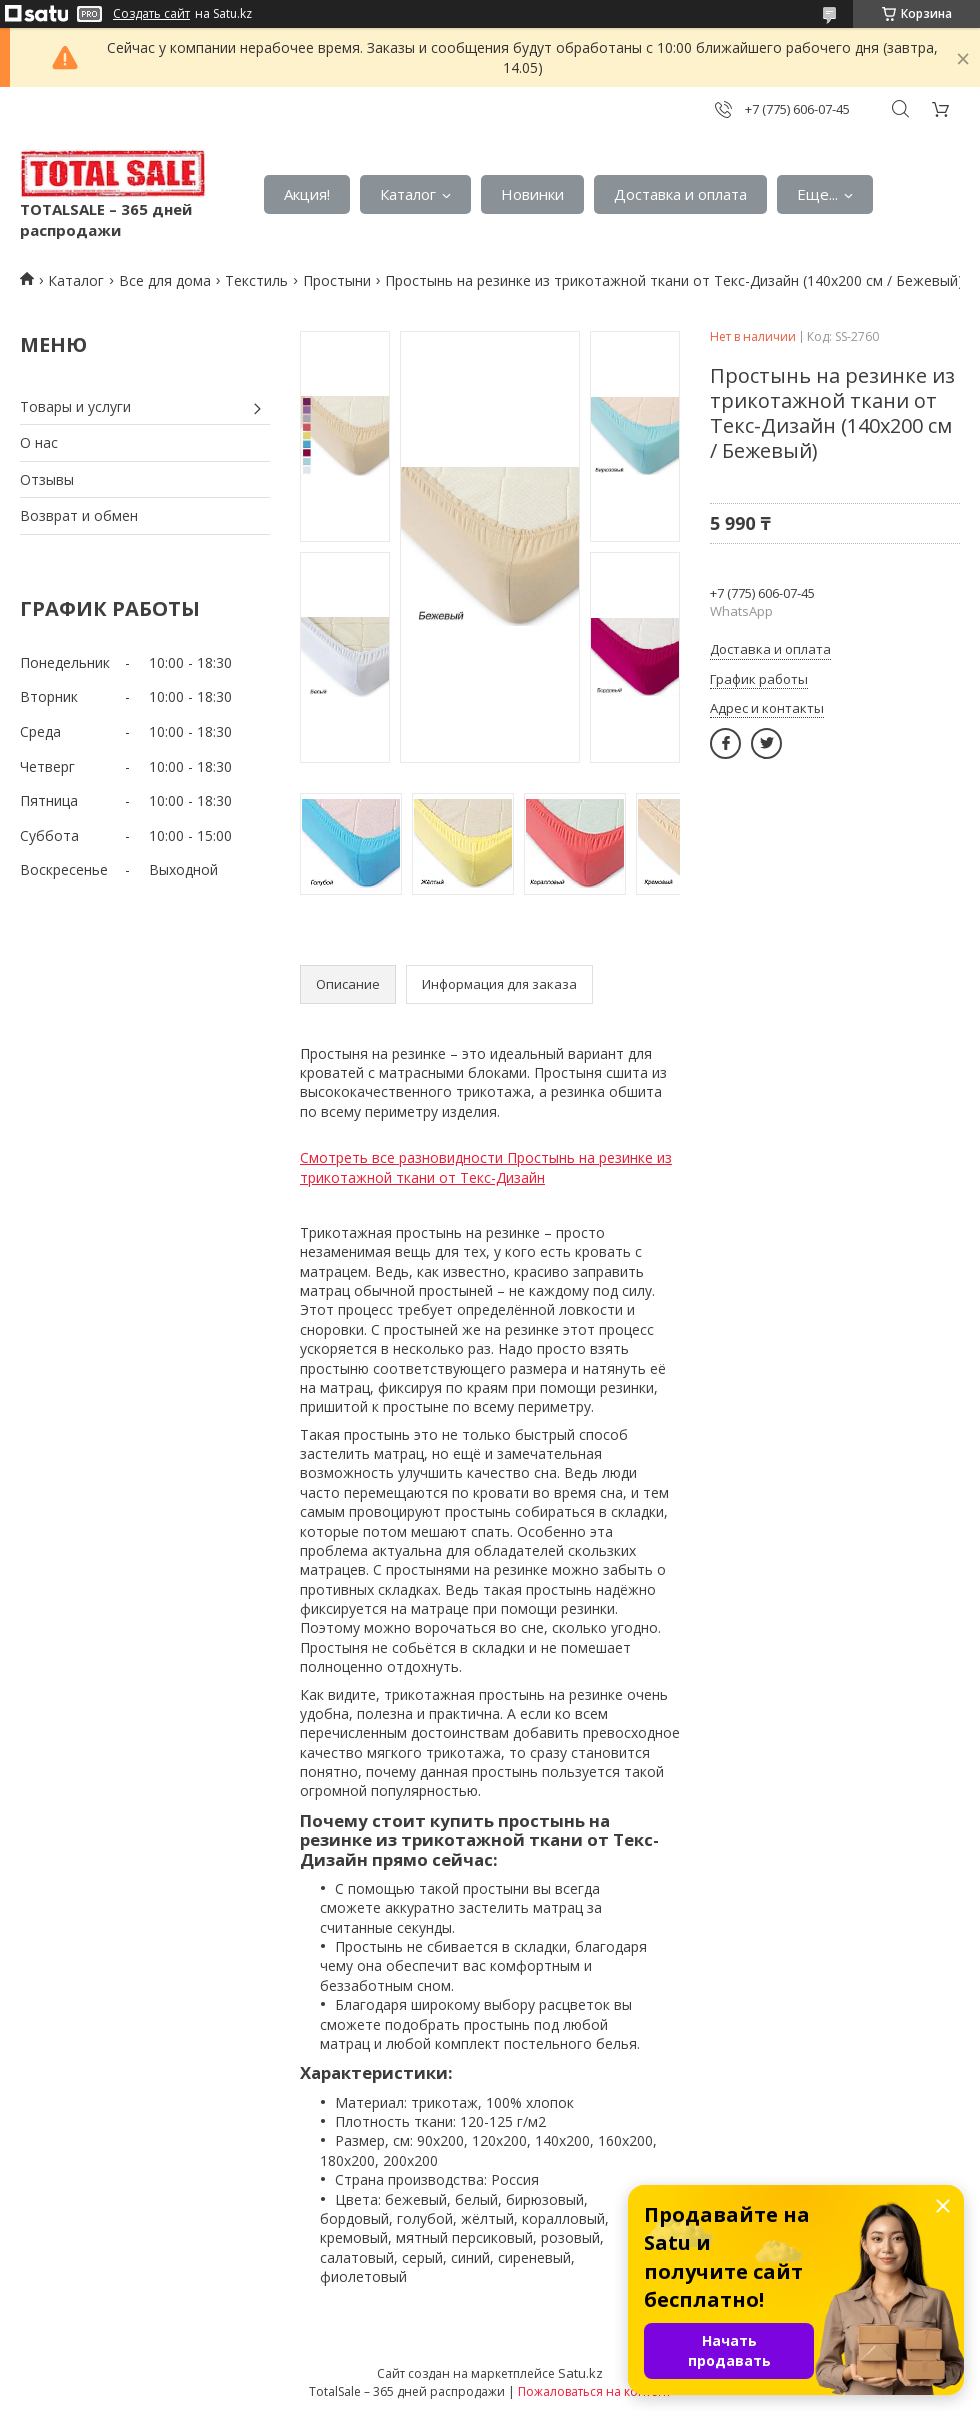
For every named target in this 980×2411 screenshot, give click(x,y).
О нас (39, 442)
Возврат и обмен (79, 515)
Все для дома (165, 280)
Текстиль (256, 280)
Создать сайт (151, 14)
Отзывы (47, 479)
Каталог (408, 194)
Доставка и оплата (680, 194)
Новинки (532, 194)
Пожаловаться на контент (594, 2391)
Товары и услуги (75, 406)
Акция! (307, 194)
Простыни (337, 280)
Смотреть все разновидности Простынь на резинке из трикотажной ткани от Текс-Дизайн (486, 1167)
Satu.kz (580, 2373)
